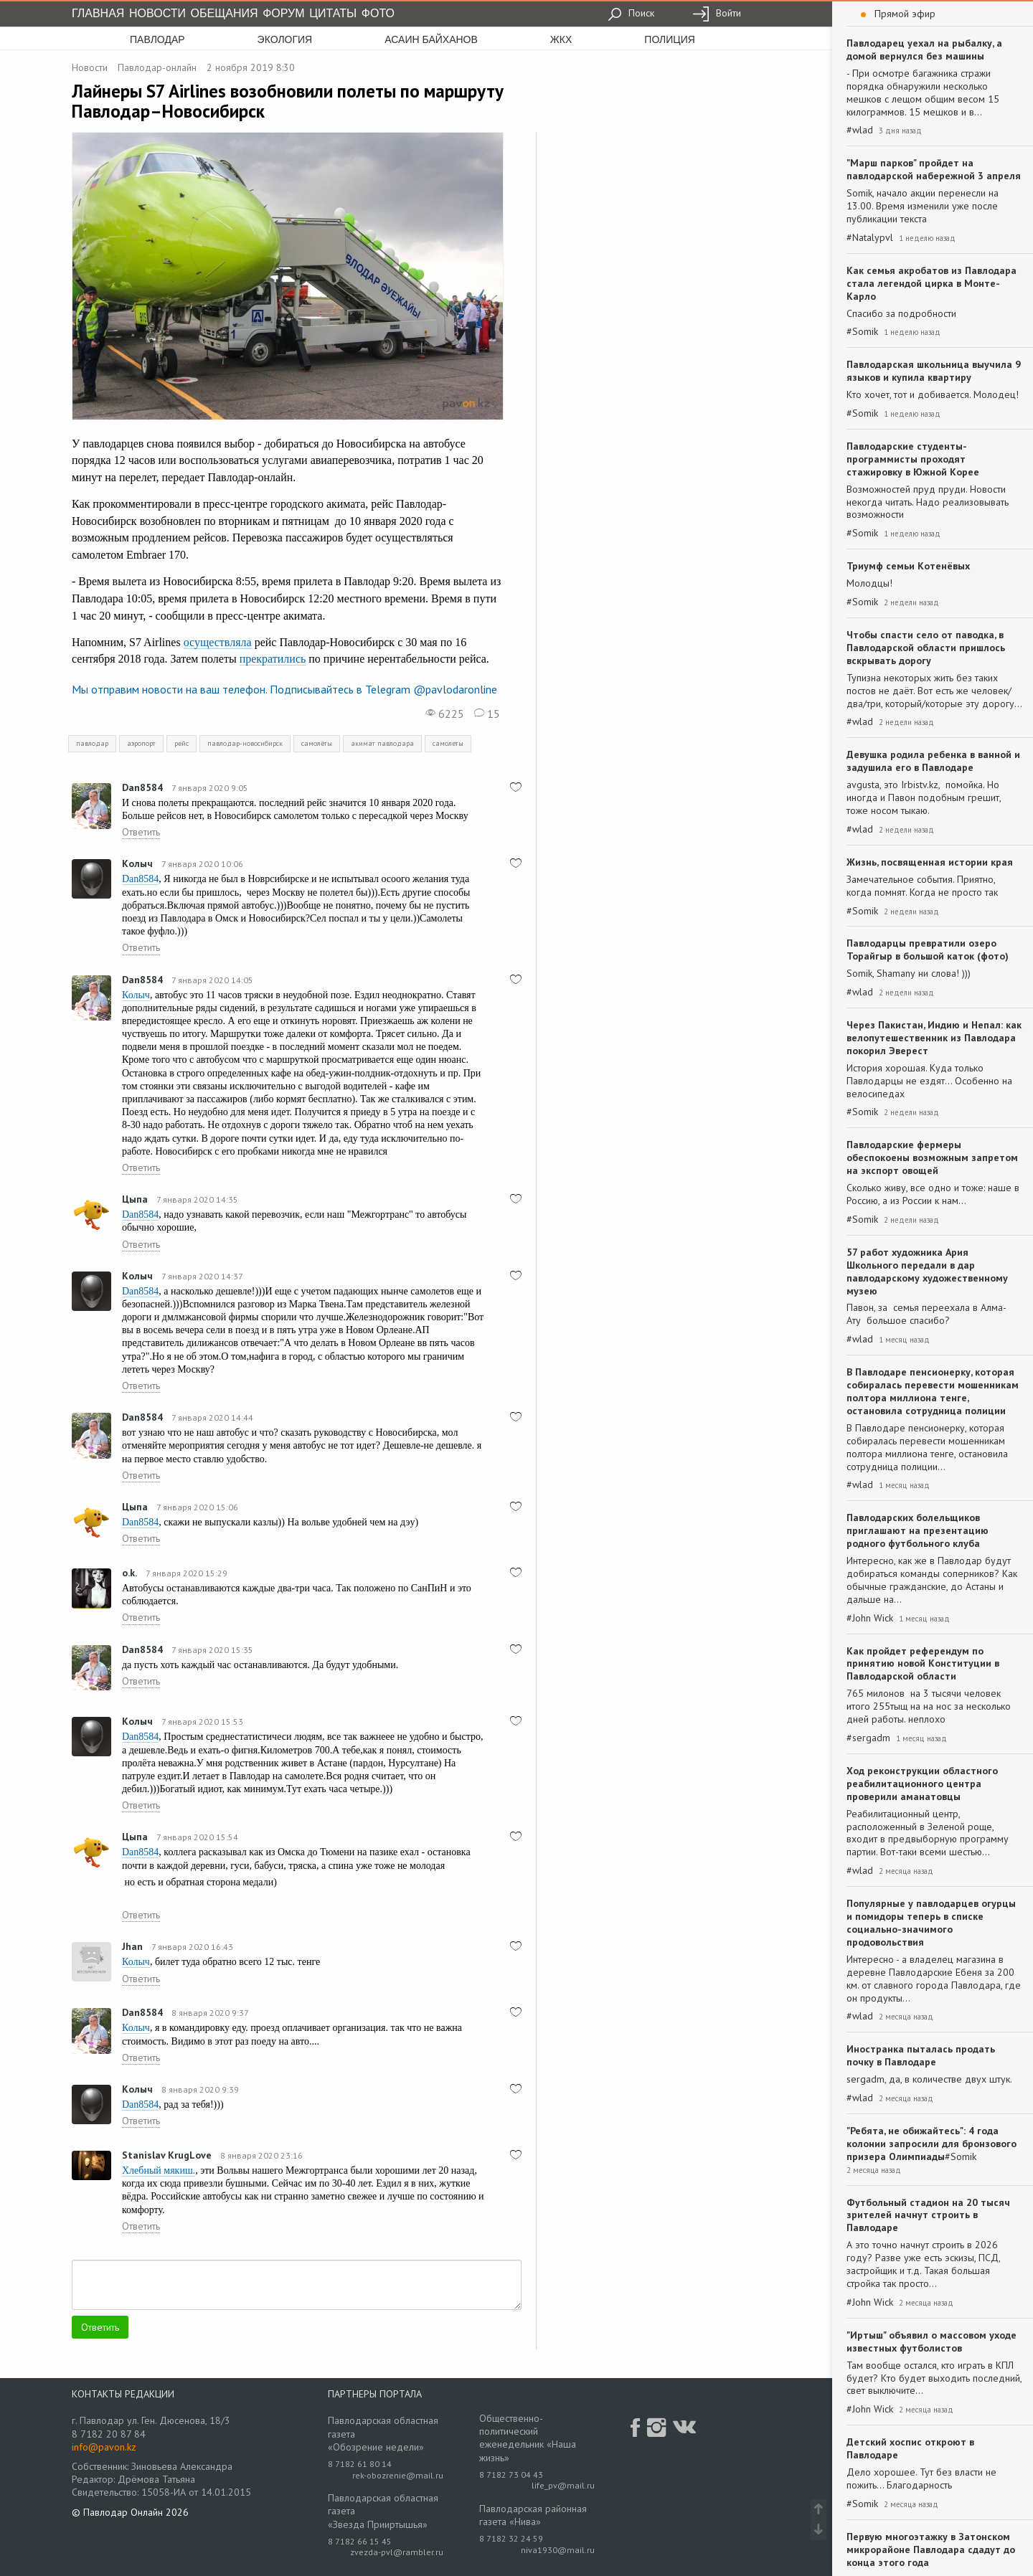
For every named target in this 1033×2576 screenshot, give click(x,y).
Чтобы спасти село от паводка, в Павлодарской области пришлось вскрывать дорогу (925, 647)
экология (285, 39)
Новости (157, 13)
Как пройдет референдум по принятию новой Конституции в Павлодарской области (922, 1663)
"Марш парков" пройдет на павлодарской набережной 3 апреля (933, 169)
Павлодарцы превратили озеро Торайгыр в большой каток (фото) (927, 949)
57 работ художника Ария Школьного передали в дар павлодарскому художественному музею (927, 1271)
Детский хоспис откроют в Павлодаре (910, 2448)
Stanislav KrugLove (167, 2155)
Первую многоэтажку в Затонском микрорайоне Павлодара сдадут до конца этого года (930, 2549)
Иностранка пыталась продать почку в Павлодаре (920, 2055)
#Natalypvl (869, 238)
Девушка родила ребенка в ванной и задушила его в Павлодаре (933, 761)
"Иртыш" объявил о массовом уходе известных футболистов (931, 2341)
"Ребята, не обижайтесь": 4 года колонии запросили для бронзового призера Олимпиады (931, 2143)
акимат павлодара (382, 743)
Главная (98, 13)
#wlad (859, 130)
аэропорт (141, 743)
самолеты (448, 743)
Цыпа (135, 1199)
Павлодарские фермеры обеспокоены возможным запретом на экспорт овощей (932, 1157)
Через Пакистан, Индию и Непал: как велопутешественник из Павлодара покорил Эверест (934, 1037)
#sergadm (868, 1738)
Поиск (631, 12)
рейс (181, 743)
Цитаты (333, 13)
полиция (669, 39)
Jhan (132, 1946)
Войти (716, 12)
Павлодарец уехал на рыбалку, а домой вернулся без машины (924, 49)
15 (487, 713)
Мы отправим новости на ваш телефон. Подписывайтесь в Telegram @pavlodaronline (284, 689)
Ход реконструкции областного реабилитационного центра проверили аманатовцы (922, 1783)
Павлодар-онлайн (157, 67)
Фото (378, 13)
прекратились (273, 659)
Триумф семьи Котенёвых (908, 565)
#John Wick (869, 1618)
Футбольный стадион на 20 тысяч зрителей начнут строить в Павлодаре (928, 2215)
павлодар (92, 743)
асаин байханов (431, 39)
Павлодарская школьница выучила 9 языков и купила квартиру (933, 371)
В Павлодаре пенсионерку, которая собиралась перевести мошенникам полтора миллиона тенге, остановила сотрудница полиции (932, 1391)
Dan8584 (142, 787)
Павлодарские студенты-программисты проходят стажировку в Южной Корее (912, 459)
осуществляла (218, 642)
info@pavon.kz (104, 2446)
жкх (561, 39)
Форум (283, 13)
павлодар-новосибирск (245, 743)
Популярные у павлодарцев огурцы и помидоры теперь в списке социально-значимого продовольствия (931, 1922)
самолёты (316, 743)
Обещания (224, 13)
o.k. (129, 1572)
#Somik (862, 332)
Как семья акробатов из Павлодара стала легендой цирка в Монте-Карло (931, 283)
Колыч (137, 863)
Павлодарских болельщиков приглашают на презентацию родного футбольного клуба (917, 1530)
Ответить (141, 831)
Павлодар (157, 39)
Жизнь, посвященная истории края (929, 862)
